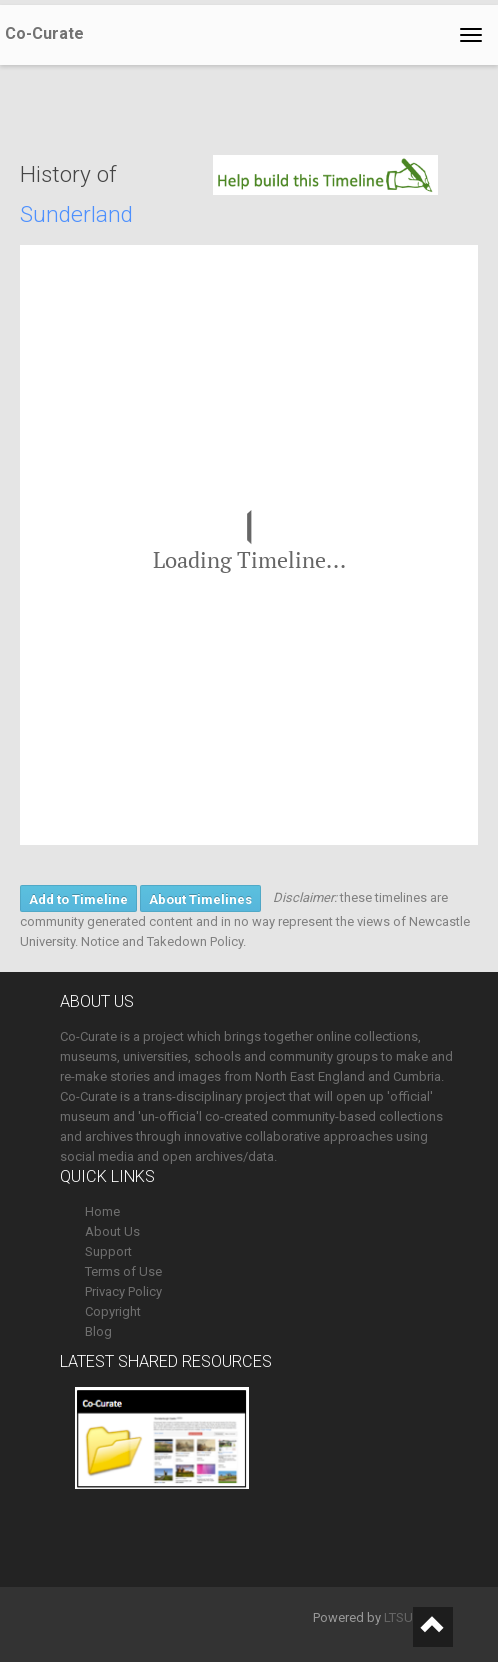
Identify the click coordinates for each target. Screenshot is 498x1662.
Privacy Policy (123, 1291)
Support (108, 1251)
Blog (98, 1331)
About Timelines (200, 899)
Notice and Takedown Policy (162, 941)
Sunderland (76, 214)
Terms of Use (123, 1271)
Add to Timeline (78, 899)
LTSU (398, 1617)
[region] (249, 545)
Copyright (113, 1311)
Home (102, 1211)
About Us (112, 1231)
